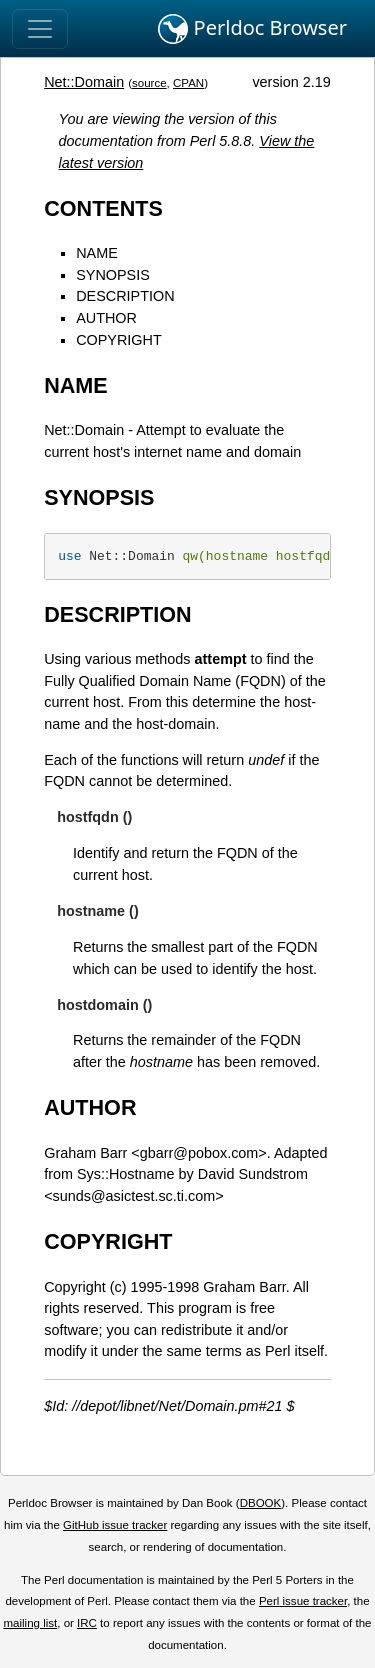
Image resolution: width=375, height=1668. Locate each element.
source (149, 83)
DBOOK (261, 1503)
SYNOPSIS (113, 275)
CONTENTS (103, 208)
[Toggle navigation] (40, 29)
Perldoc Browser (252, 29)
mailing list (30, 1623)
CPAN (188, 83)
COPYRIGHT (119, 340)
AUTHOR (106, 318)
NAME (97, 253)
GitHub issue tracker (115, 1525)
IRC (87, 1623)
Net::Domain (84, 82)
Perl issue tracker (303, 1601)
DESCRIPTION (125, 296)
